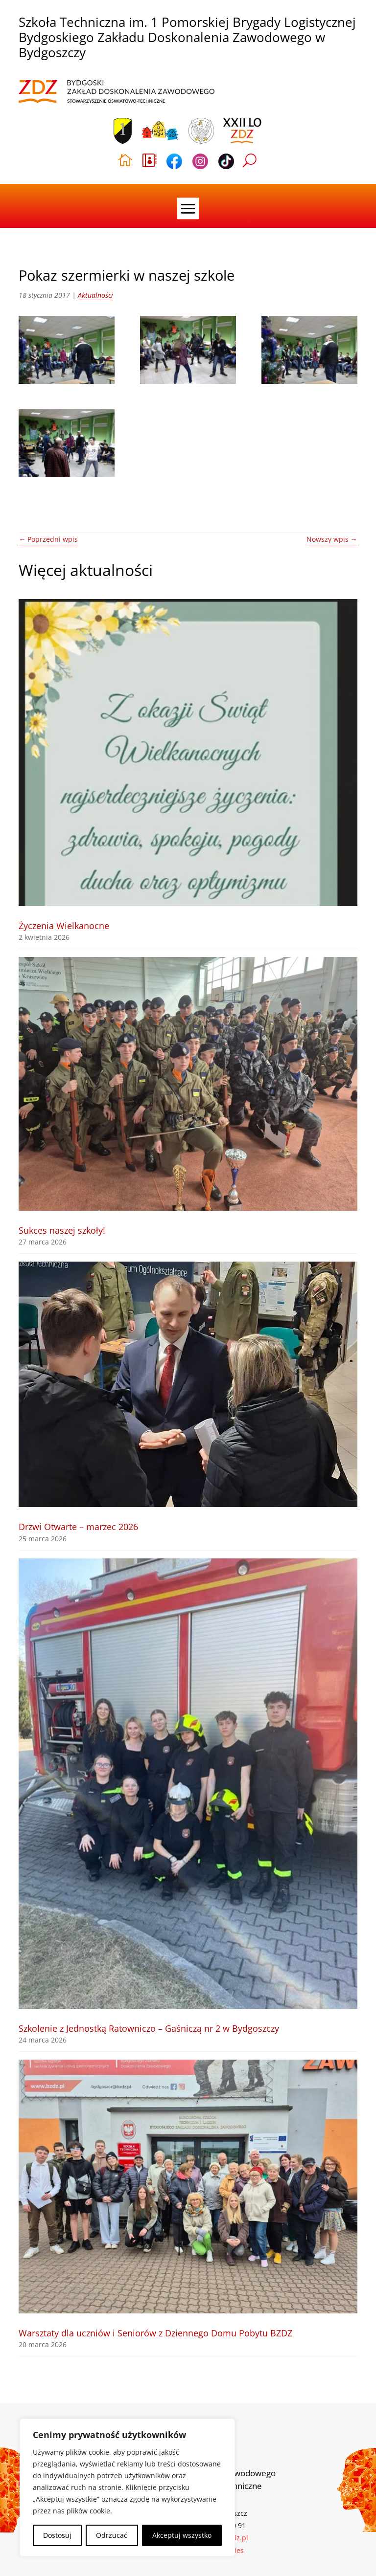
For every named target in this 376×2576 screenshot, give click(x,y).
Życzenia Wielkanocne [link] (64, 926)
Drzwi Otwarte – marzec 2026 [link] (78, 1526)
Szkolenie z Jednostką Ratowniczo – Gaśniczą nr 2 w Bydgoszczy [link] (149, 2028)
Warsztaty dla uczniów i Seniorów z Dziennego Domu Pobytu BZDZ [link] (155, 2333)
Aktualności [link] (95, 295)
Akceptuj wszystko (182, 2535)
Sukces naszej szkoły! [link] (62, 1230)
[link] (116, 92)
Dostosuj (57, 2535)
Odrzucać (111, 2535)
